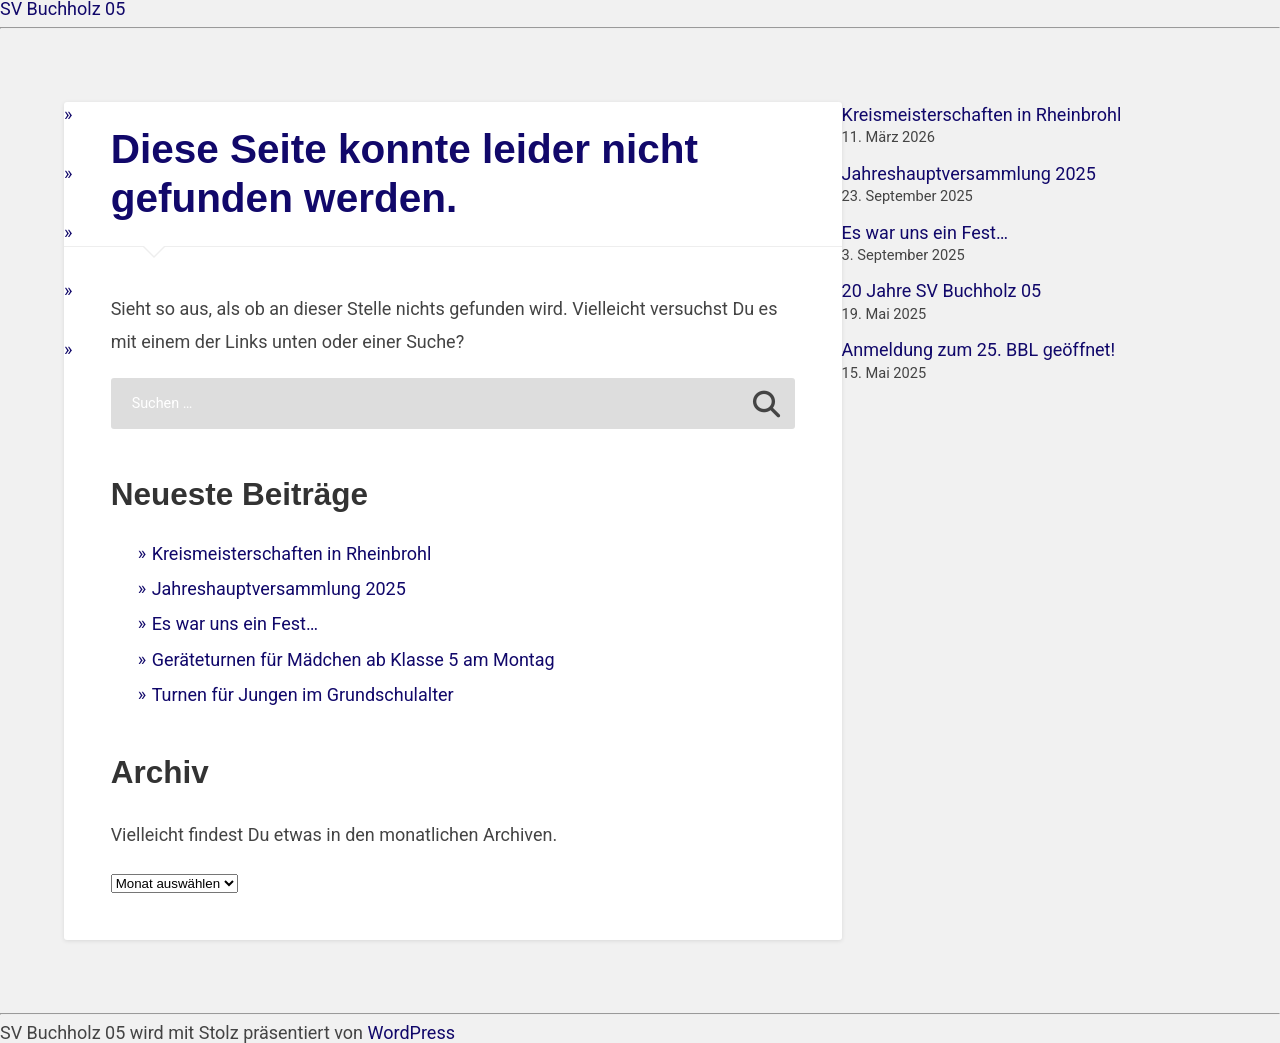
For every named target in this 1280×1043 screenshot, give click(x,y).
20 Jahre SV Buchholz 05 (942, 290)
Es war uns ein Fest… (235, 623)
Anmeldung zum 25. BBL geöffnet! (979, 349)
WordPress (411, 1032)
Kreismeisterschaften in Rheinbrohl (292, 553)
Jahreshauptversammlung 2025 (279, 588)
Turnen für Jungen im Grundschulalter (303, 694)
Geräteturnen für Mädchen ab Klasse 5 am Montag (353, 659)
